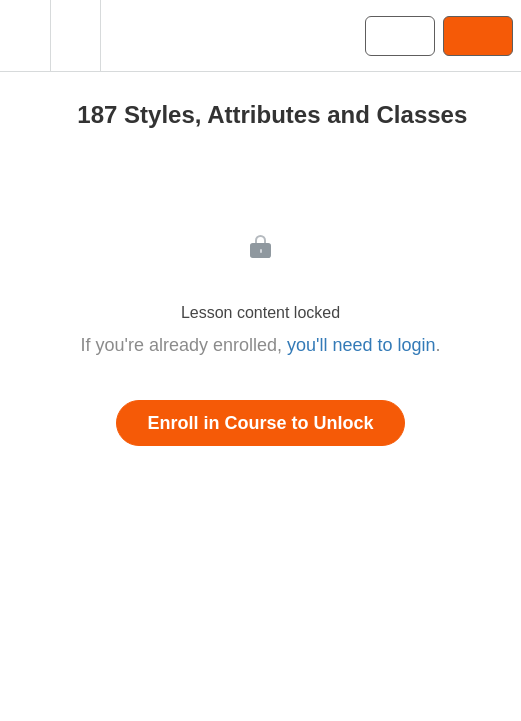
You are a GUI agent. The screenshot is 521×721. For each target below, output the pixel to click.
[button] (25, 35)
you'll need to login (361, 345)
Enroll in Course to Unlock (260, 423)
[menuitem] (75, 35)
